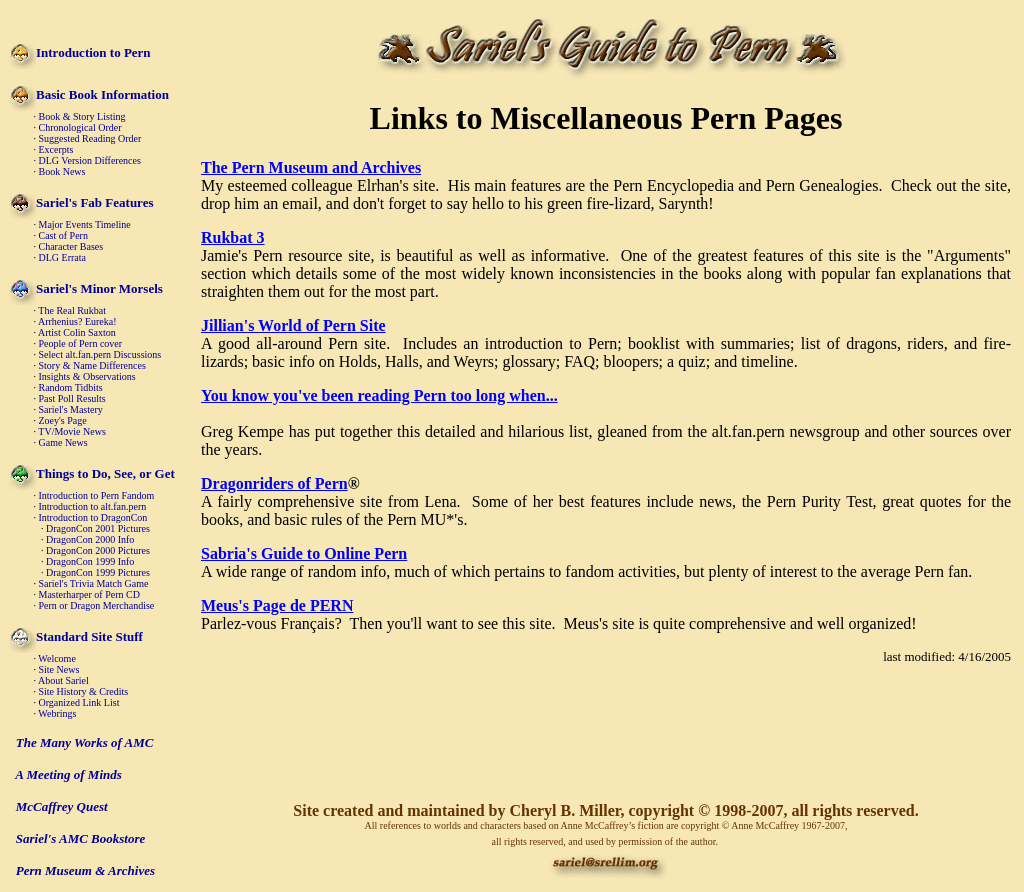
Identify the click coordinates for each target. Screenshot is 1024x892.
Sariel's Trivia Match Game (94, 583)
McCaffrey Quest (62, 806)
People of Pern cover (81, 343)
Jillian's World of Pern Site (293, 325)
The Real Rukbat (72, 310)
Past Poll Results (72, 398)
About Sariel (63, 680)
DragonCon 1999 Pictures (98, 572)
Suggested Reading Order (90, 138)
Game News (63, 442)
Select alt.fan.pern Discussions (100, 354)
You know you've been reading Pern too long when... (379, 395)
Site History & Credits (84, 691)
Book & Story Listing (82, 116)
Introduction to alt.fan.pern (93, 506)
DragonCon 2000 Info (90, 539)
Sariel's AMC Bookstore (81, 838)
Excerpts (56, 149)
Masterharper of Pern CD (89, 594)
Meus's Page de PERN (277, 605)
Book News (62, 171)
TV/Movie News (72, 431)
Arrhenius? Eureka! (77, 321)
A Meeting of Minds (68, 774)
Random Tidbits (71, 387)
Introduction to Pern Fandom (97, 495)
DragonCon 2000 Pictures (98, 550)
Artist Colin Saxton (77, 332)
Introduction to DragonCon (93, 517)
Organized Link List (79, 702)
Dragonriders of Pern (274, 483)
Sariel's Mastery (71, 409)
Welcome (57, 658)
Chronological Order (80, 127)
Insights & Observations (87, 376)
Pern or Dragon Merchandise (97, 605)
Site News (59, 669)
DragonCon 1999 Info (90, 561)
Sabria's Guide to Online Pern (304, 553)
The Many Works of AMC (85, 742)
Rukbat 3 (233, 237)
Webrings (57, 713)
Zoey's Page (63, 420)
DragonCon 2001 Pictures (98, 528)
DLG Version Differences (90, 160)
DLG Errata (62, 257)
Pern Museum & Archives (85, 870)
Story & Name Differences (92, 365)
